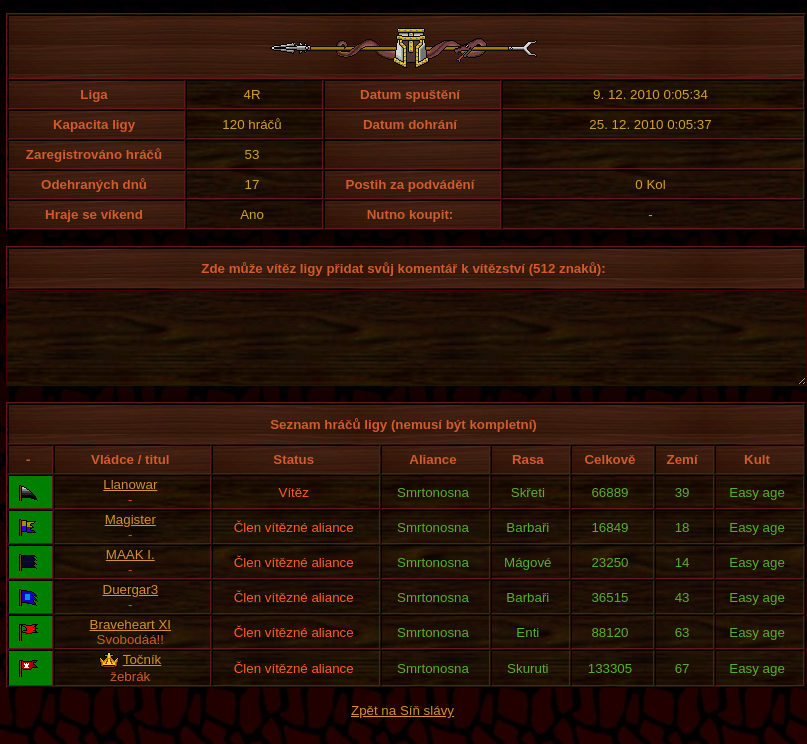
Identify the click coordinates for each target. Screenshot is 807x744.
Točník (142, 677)
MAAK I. (130, 572)
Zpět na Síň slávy (402, 728)
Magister (130, 537)
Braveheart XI (131, 642)
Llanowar (130, 502)
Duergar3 (131, 607)
